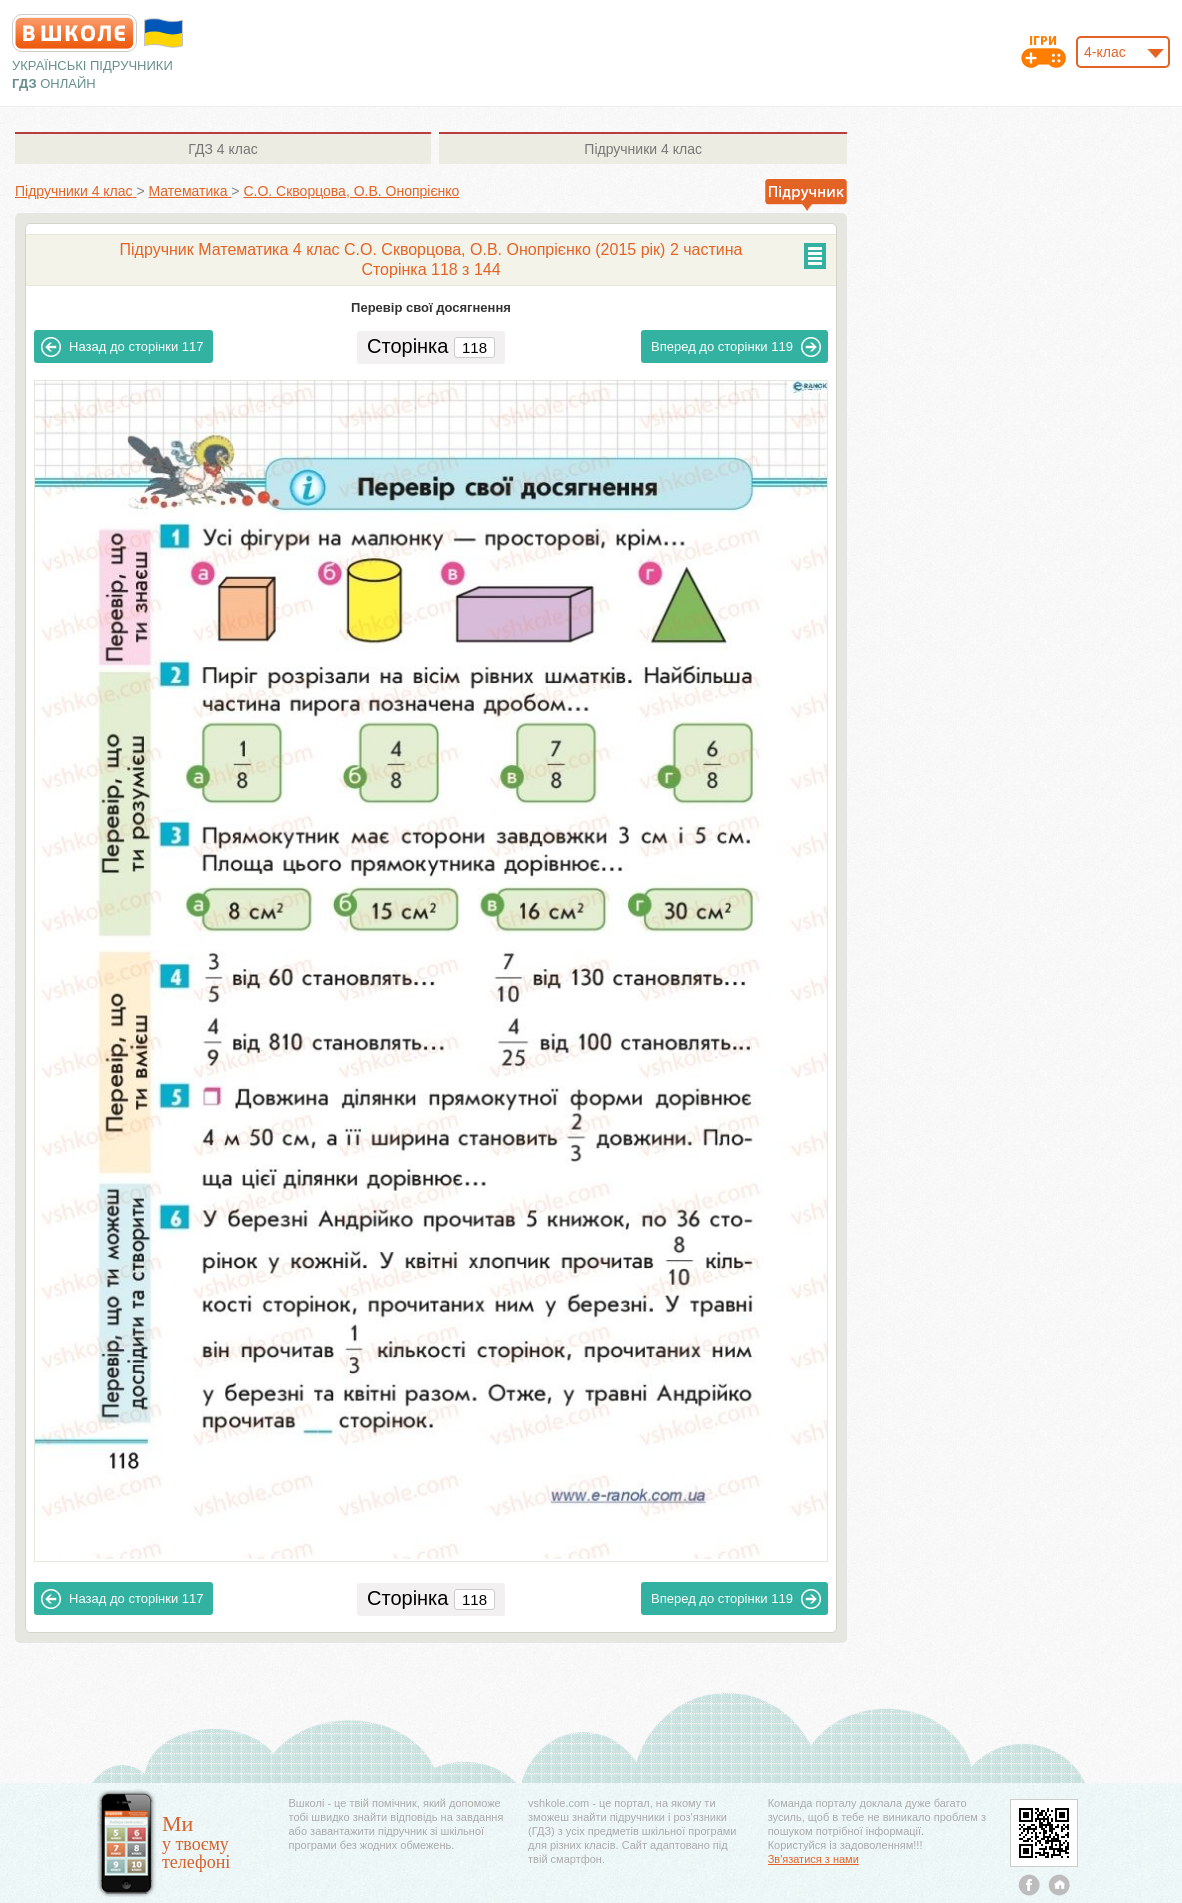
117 (122, 347)
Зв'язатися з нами (813, 1859)
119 (736, 347)
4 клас (222, 149)
